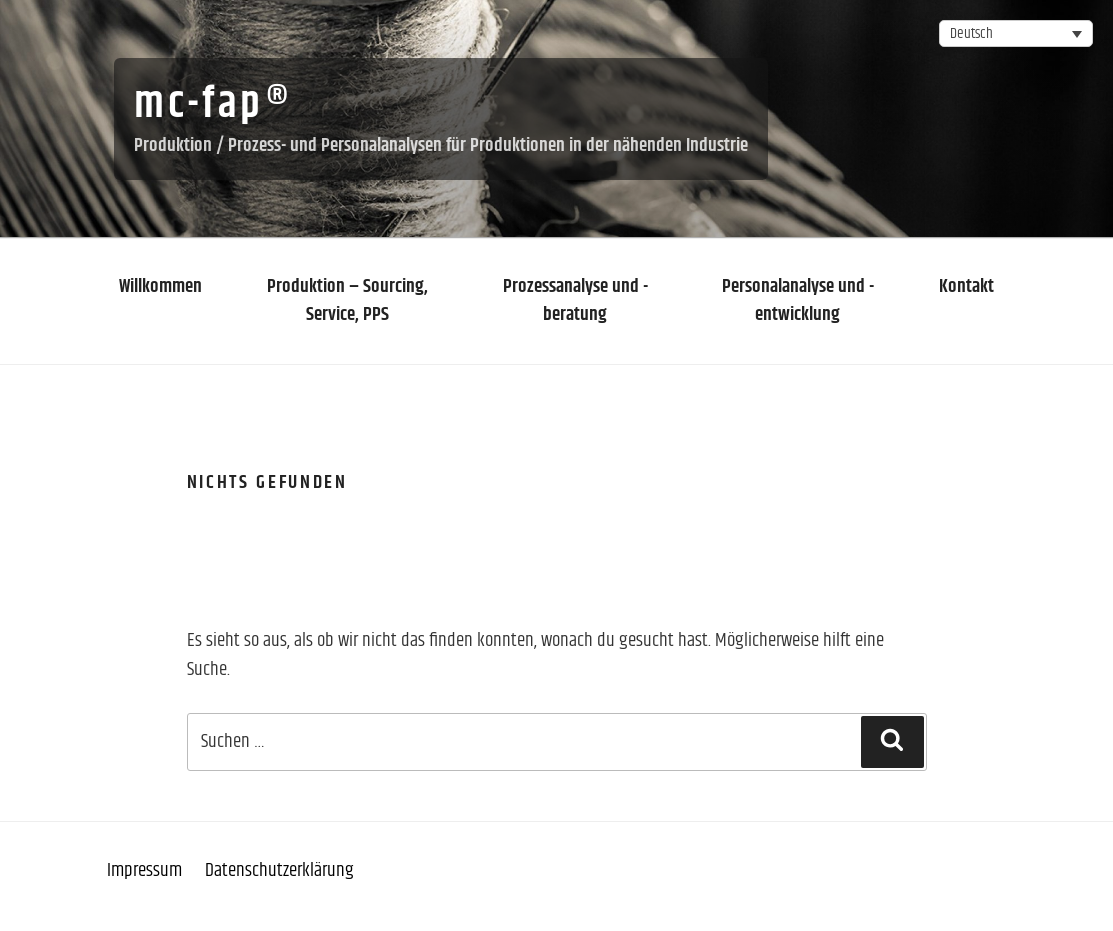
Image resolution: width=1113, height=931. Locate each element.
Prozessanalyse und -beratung (575, 301)
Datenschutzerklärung (279, 870)
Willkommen (160, 286)
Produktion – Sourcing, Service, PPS (347, 301)
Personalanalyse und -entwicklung (798, 301)
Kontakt (966, 286)
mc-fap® (213, 105)
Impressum (144, 870)
